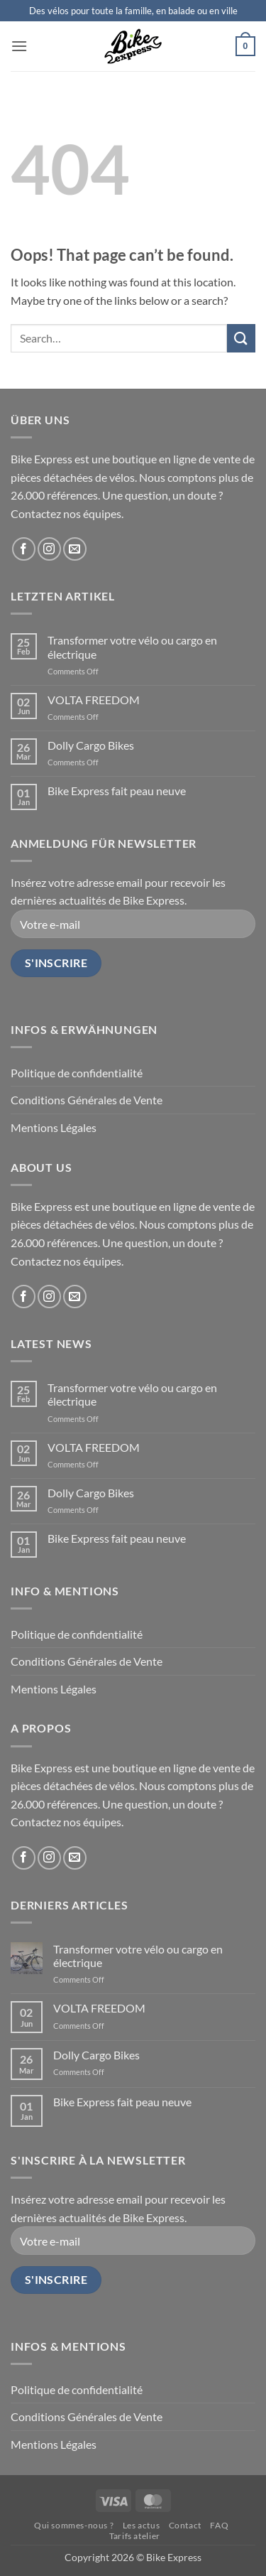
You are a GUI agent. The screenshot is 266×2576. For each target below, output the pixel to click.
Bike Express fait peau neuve (117, 790)
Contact (185, 2525)
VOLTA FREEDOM (94, 699)
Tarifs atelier (134, 2536)
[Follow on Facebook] (23, 549)
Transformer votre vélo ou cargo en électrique (132, 646)
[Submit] (241, 338)
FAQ (219, 2525)
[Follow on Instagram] (49, 549)
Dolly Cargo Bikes (91, 745)
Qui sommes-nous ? (73, 2525)
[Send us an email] (75, 549)
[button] (19, 45)
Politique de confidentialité (77, 1072)
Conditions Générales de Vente (86, 1099)
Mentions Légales (53, 1127)
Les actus (141, 2525)
